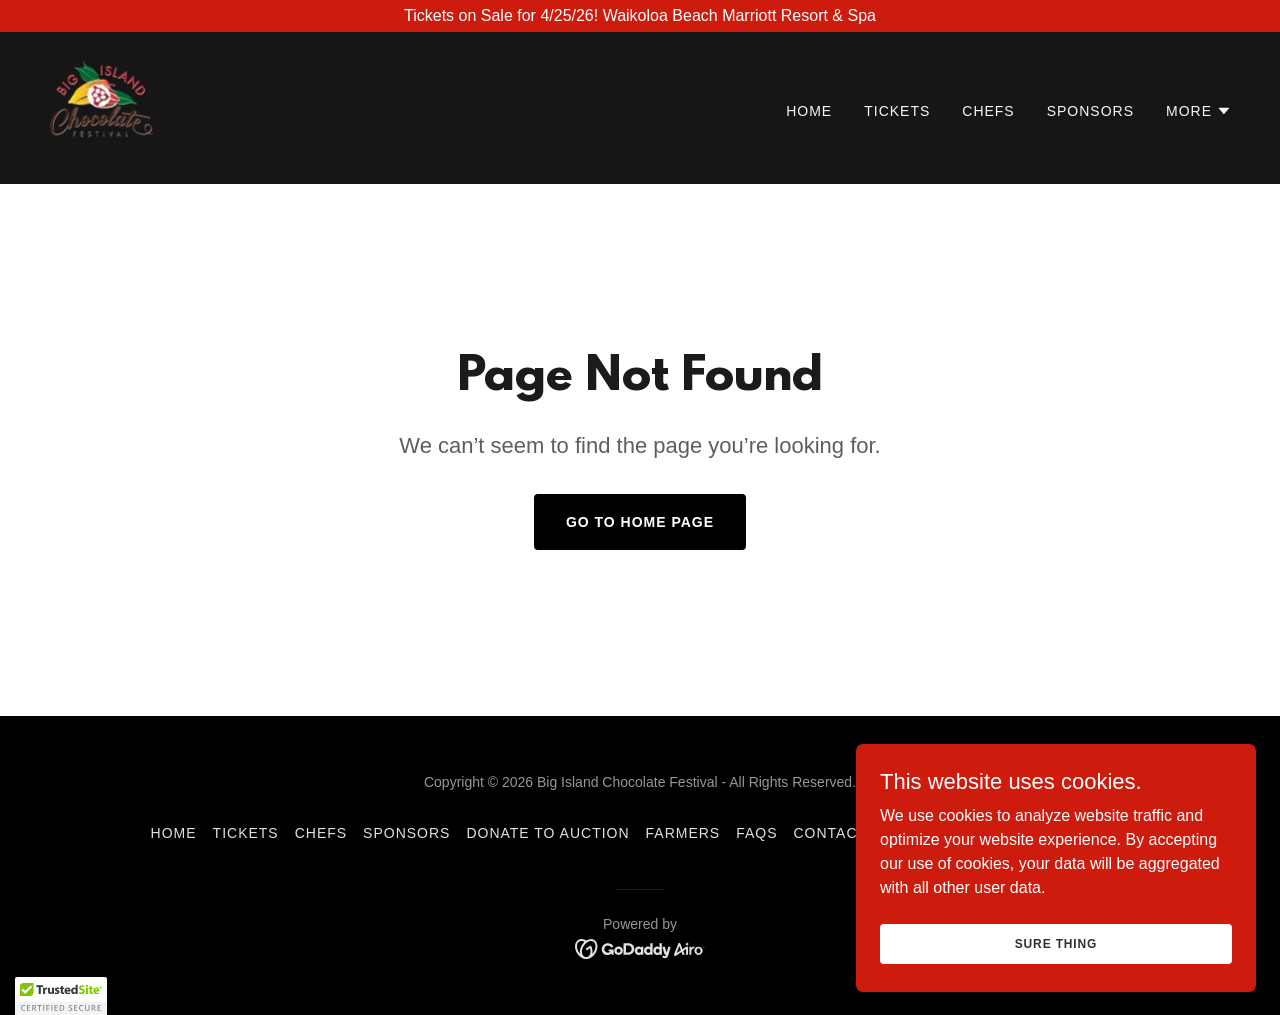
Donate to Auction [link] (547, 833)
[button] (1199, 111)
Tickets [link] (897, 111)
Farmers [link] (683, 833)
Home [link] (809, 111)
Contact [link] (831, 833)
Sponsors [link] (1090, 111)
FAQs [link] (756, 833)
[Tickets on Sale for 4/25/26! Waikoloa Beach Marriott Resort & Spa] (640, 16)
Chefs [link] (988, 111)
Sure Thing (1056, 943)
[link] (101, 106)
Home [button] (174, 833)
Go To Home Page (640, 522)
